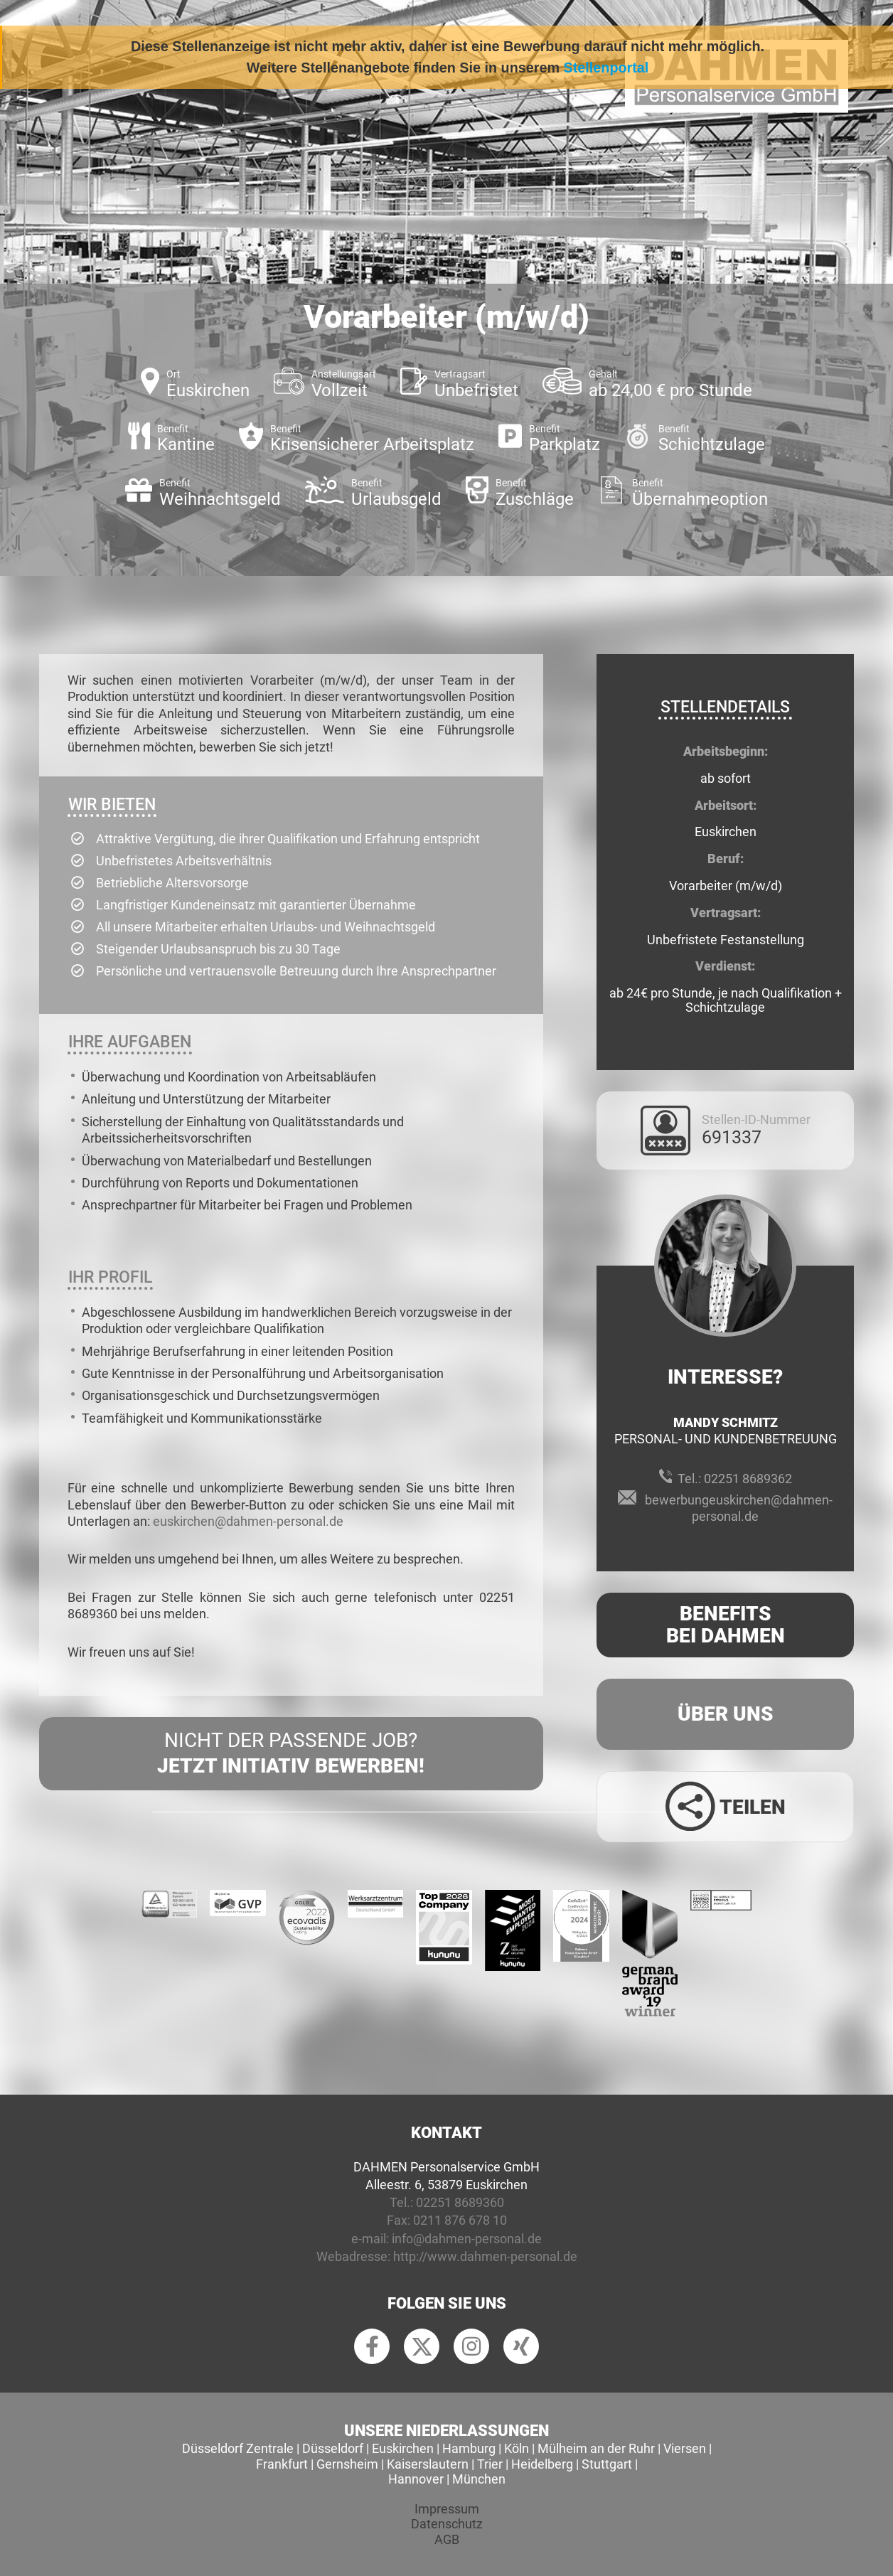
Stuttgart (607, 2464)
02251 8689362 (748, 1478)
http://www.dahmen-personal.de (485, 2256)
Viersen (684, 2448)
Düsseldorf (332, 2448)
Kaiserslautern (428, 2464)
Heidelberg (542, 2464)
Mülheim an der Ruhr (596, 2448)
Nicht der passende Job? (291, 1754)
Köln (516, 2448)
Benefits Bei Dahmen (725, 1624)
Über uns (726, 1714)
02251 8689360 (460, 2202)
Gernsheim (347, 2464)
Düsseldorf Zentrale (238, 2448)
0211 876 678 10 (460, 2220)
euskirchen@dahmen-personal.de (248, 1521)
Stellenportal (606, 67)
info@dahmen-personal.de (467, 2238)
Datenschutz (447, 2523)
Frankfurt (282, 2464)
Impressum (447, 2508)
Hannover (416, 2478)
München (479, 2478)
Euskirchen (403, 2448)
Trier (490, 2464)
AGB (446, 2539)
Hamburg (469, 2448)
